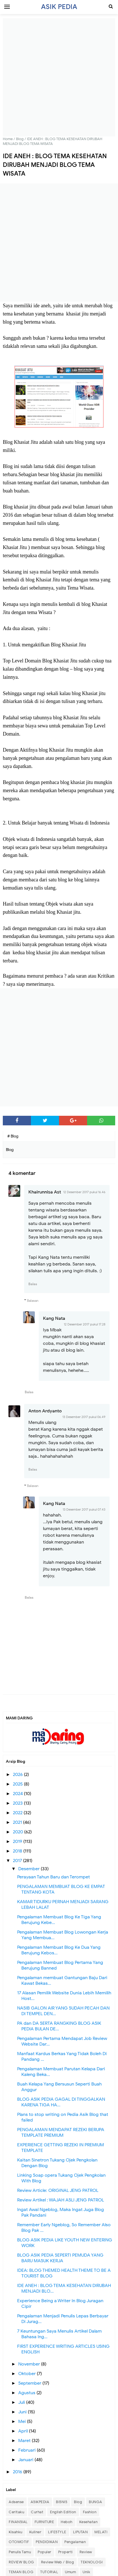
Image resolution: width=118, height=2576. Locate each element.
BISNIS (61, 2501)
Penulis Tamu (20, 2552)
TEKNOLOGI (92, 2562)
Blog (78, 2501)
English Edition (63, 2512)
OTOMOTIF (19, 2541)
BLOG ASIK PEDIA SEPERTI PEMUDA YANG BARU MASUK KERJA (60, 2258)
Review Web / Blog (57, 2562)
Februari (27, 2450)
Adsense (16, 2501)
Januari (26, 2460)
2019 (18, 1841)
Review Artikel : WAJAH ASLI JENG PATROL (60, 2200)
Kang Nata (54, 1318)
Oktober (27, 2373)
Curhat (37, 2512)
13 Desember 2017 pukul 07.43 (84, 1509)
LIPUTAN (80, 2532)
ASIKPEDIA (40, 2501)
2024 (18, 1794)
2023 (18, 1803)
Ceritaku (16, 2512)
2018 (18, 1851)
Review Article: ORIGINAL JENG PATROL (57, 2190)
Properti (65, 2552)
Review (86, 2552)
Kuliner (35, 2532)
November (29, 2364)
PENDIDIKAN (47, 2541)
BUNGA (95, 2501)
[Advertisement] (59, 77)
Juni (23, 2412)
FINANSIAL (18, 2521)
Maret (25, 2440)
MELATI (100, 2532)
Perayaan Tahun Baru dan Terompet (53, 1877)
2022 (18, 1813)
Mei (22, 2421)
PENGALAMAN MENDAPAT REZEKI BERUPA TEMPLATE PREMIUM (60, 2132)
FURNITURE (44, 2521)
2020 (18, 1832)
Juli (22, 2402)
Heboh (66, 2521)
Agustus (27, 2393)
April (23, 2431)
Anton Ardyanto (45, 1411)
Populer (44, 2552)
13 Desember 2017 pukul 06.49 (83, 1417)
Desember (29, 1869)
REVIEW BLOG (21, 2562)
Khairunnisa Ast (44, 1192)
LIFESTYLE (57, 2532)
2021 (18, 1822)
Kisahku (15, 2532)
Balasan (32, 1300)
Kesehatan (88, 2521)
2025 (18, 1784)
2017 (18, 1860)
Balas (32, 1284)
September (30, 2383)
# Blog (12, 1136)
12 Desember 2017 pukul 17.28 (84, 1324)
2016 (18, 2472)
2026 (18, 1774)
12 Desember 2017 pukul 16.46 (84, 1192)
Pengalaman (75, 2541)
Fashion (90, 2512)
